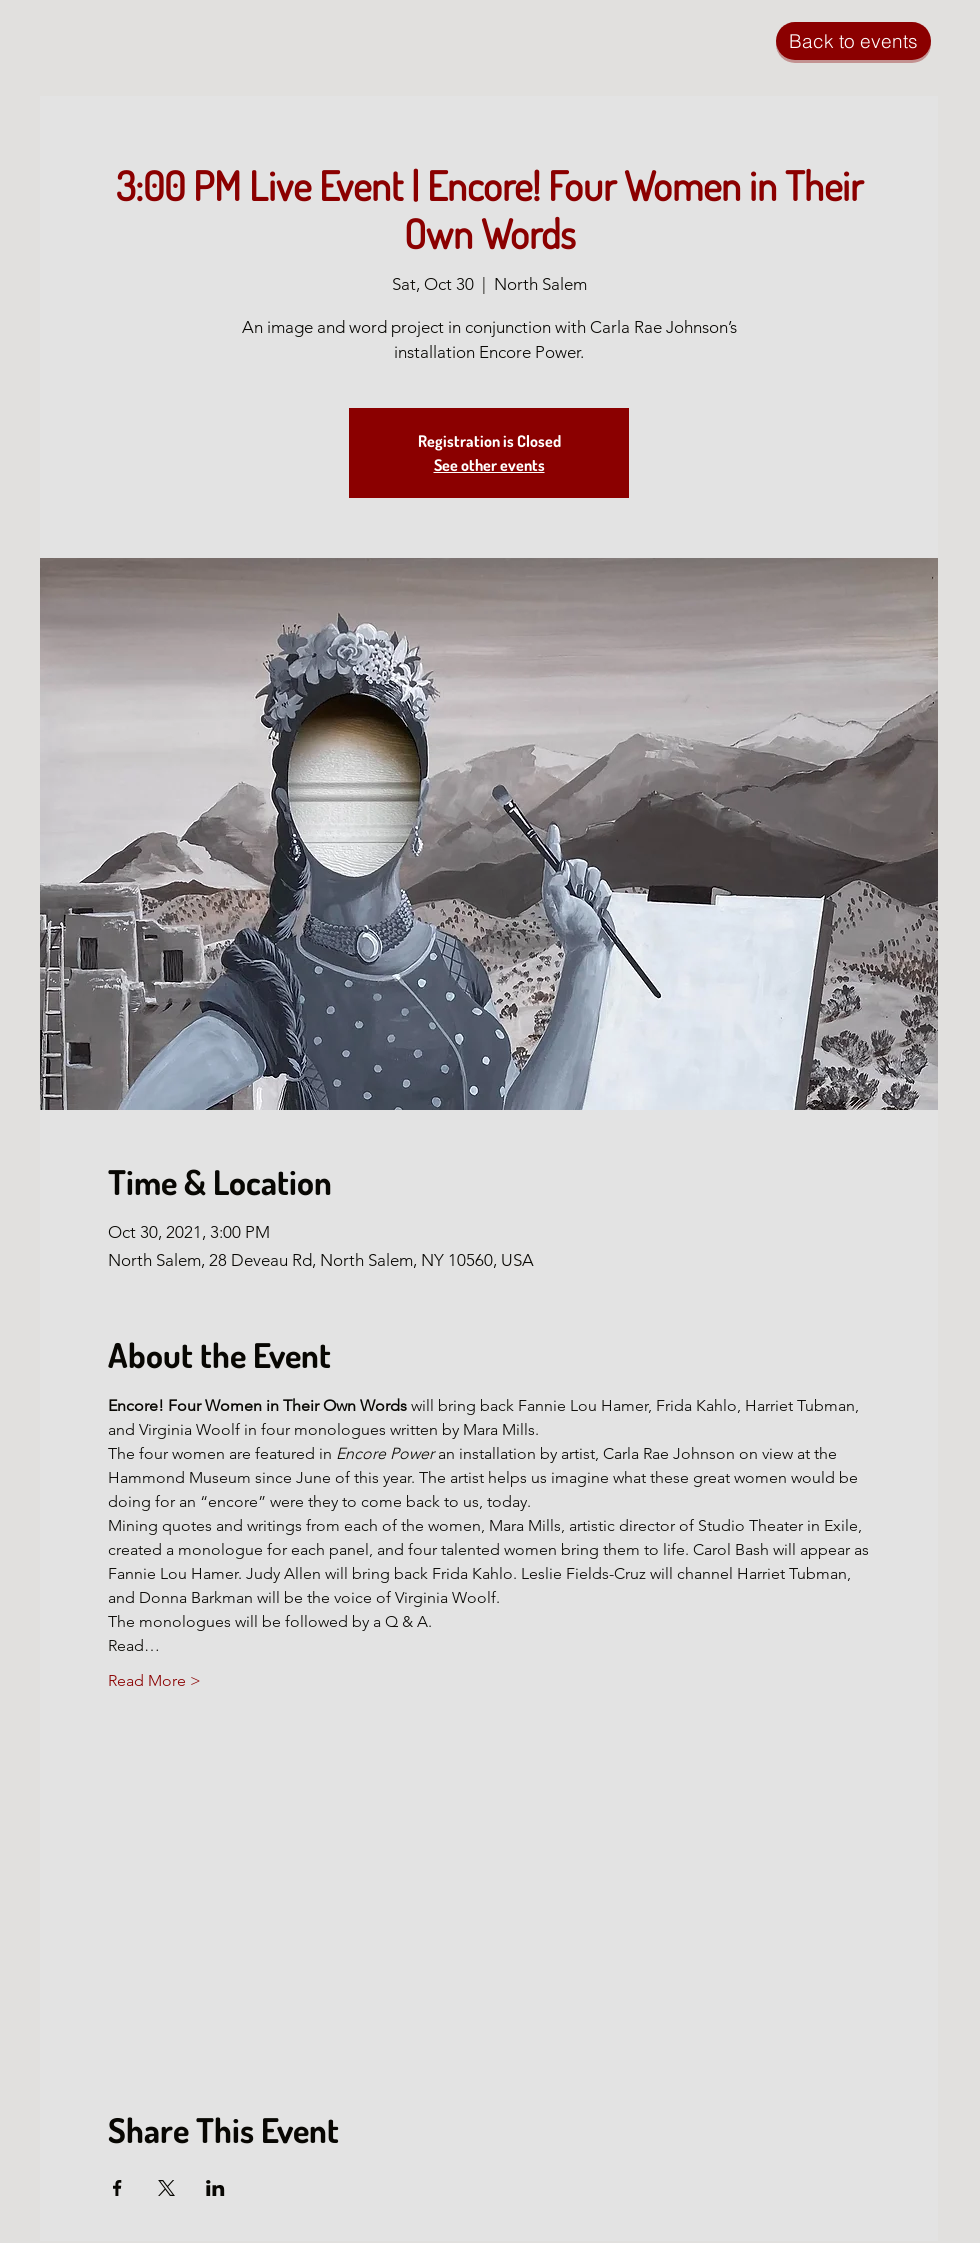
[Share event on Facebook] (117, 2188)
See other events (489, 465)
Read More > (154, 1680)
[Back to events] (853, 41)
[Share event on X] (166, 2188)
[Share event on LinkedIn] (215, 2188)
